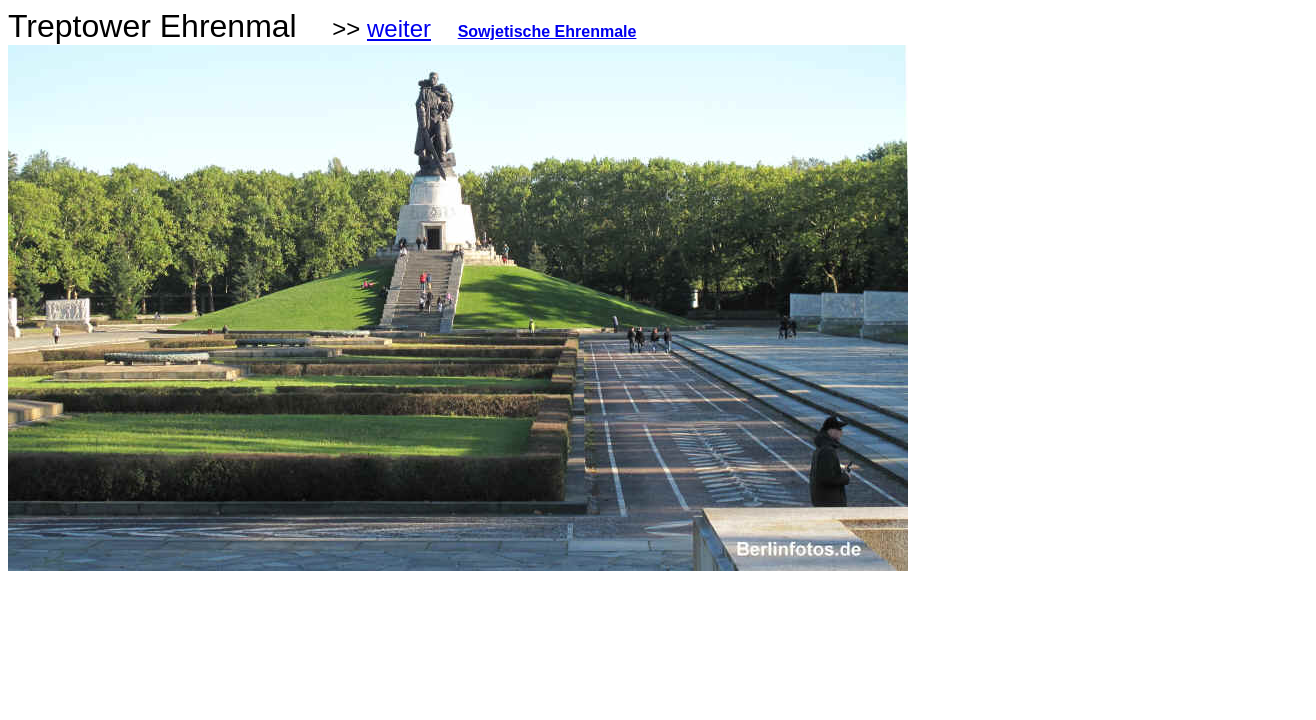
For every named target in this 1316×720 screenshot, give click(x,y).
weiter (399, 28)
